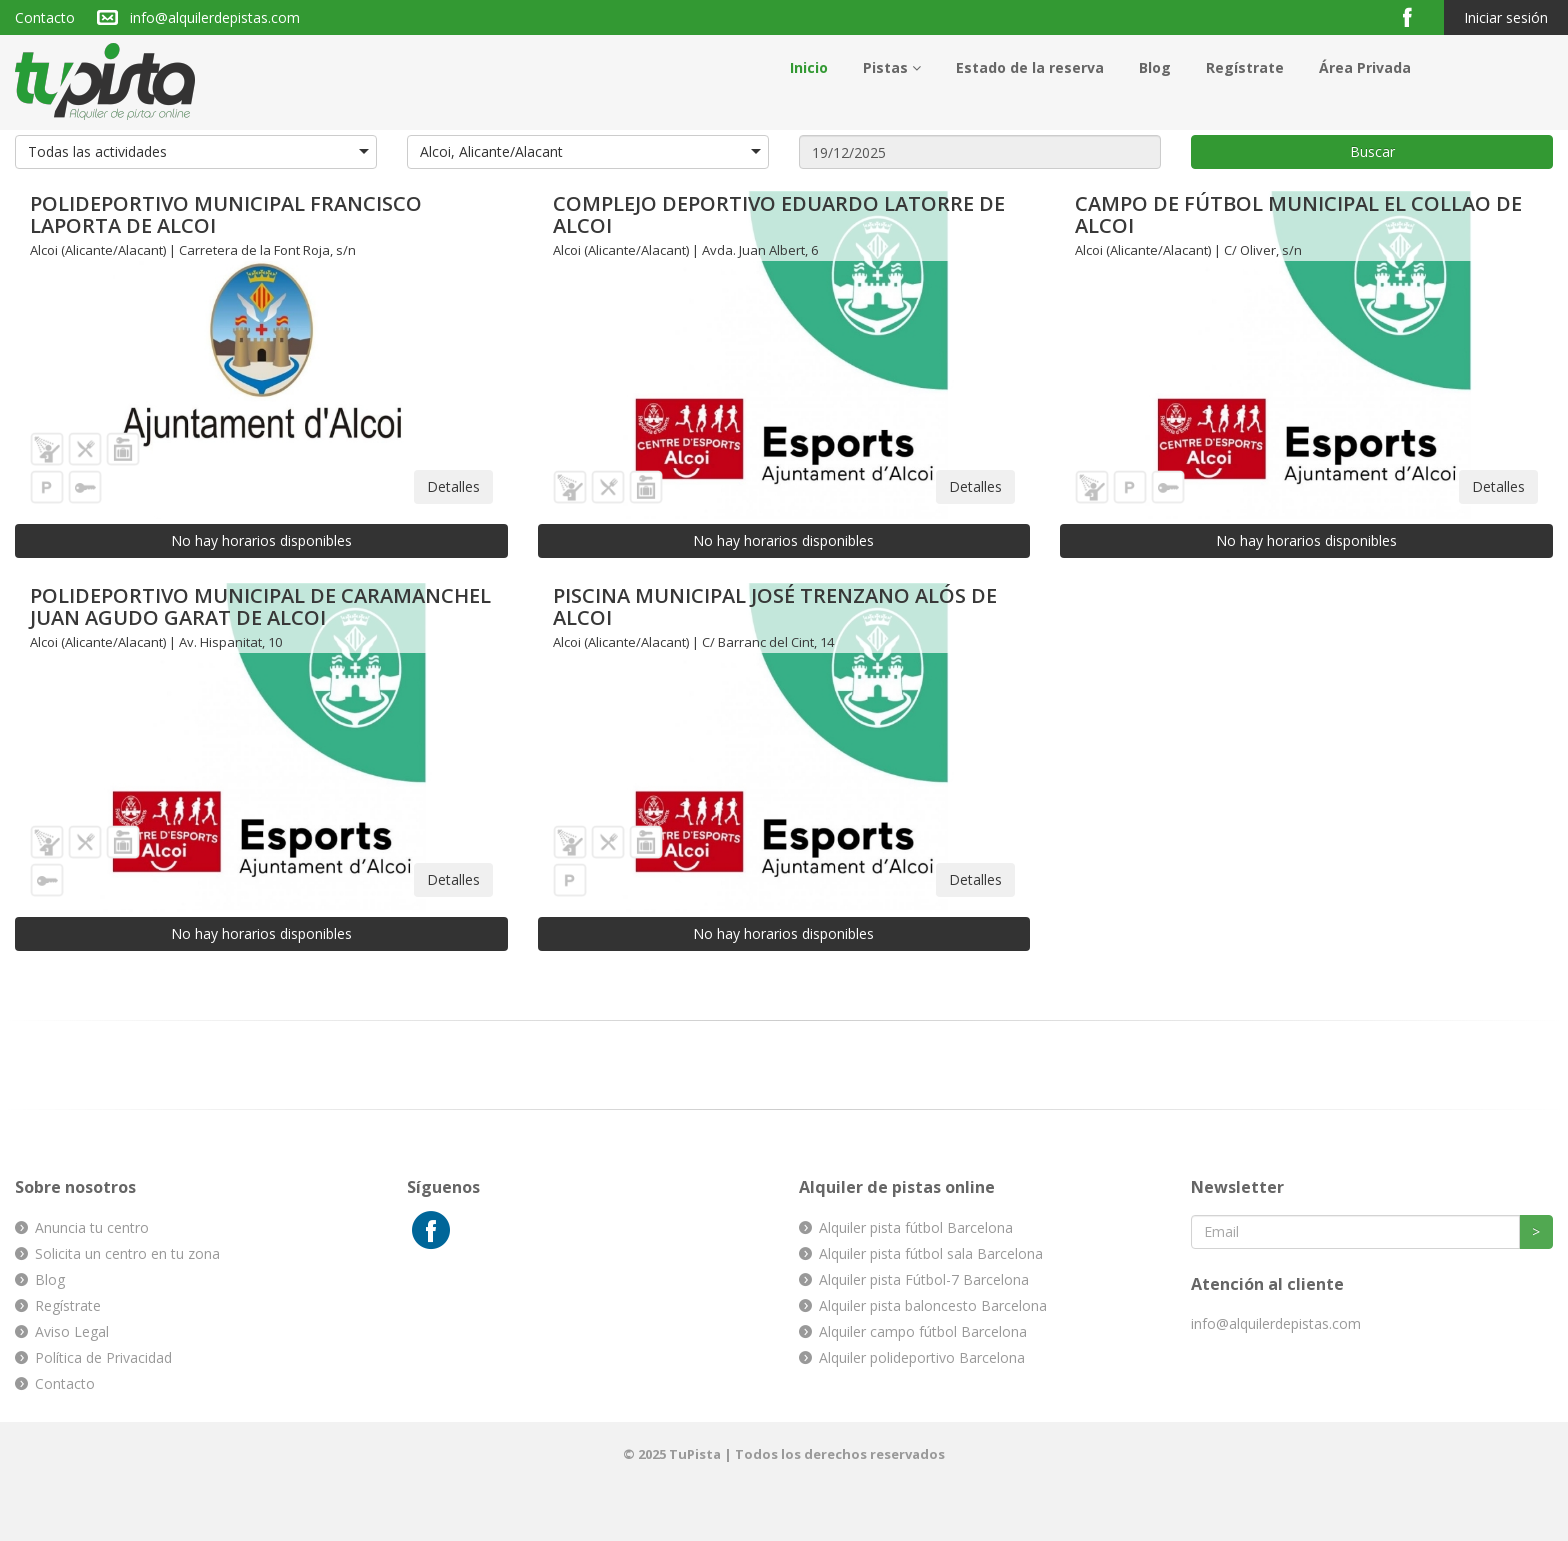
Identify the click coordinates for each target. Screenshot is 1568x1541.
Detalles (453, 486)
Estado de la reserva (1030, 67)
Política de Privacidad (103, 1357)
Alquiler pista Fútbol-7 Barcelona (924, 1279)
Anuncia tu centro (92, 1227)
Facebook (1415, 16)
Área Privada (1365, 67)
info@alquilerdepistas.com (215, 17)
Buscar (1372, 151)
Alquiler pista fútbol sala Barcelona (931, 1253)
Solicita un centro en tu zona (127, 1253)
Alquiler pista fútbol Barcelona (916, 1227)
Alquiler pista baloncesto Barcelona (933, 1305)
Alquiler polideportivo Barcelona (922, 1357)
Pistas (892, 67)
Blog (1155, 67)
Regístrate (1245, 67)
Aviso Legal (72, 1331)
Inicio (809, 67)
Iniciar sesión (1506, 17)
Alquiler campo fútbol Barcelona (923, 1331)
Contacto (45, 17)
